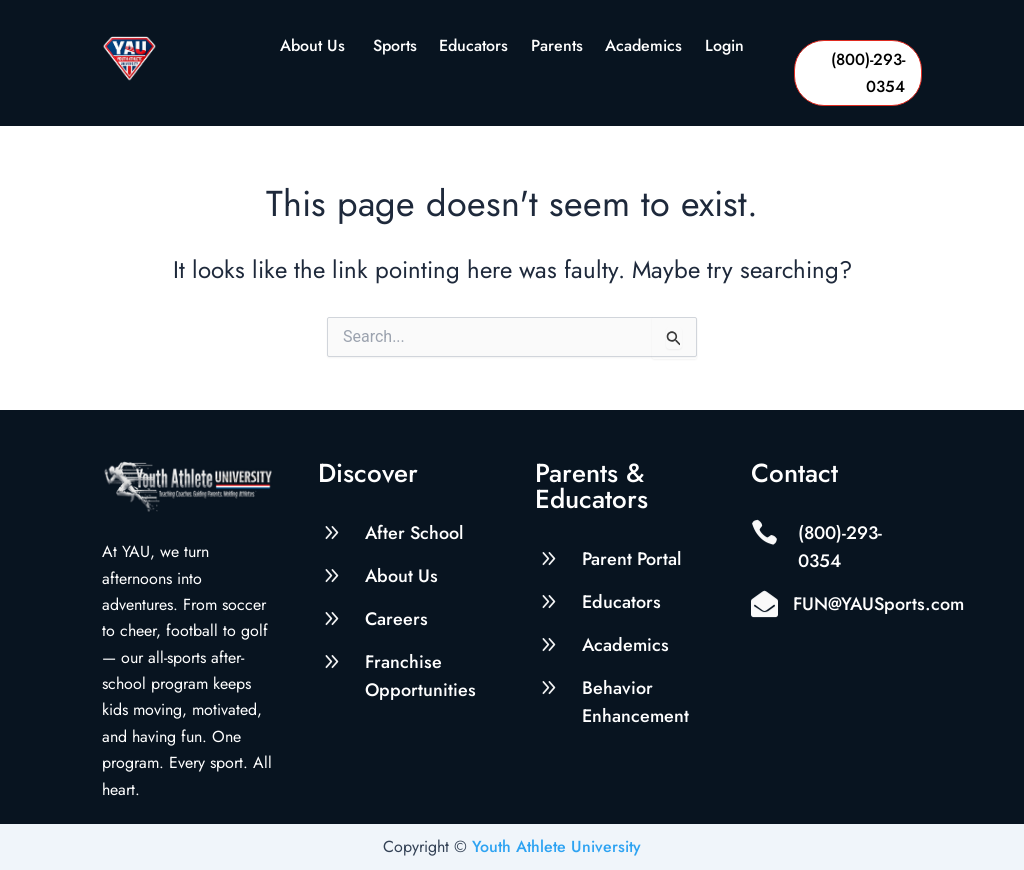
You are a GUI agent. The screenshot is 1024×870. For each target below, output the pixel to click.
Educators (473, 47)
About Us (315, 47)
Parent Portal (631, 559)
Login (724, 47)
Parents (557, 47)
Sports (395, 47)
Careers (396, 619)
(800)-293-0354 (868, 73)
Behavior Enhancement (635, 702)
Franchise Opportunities (420, 676)
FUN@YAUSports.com (878, 604)
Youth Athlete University (556, 846)
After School (414, 533)
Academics (643, 47)
